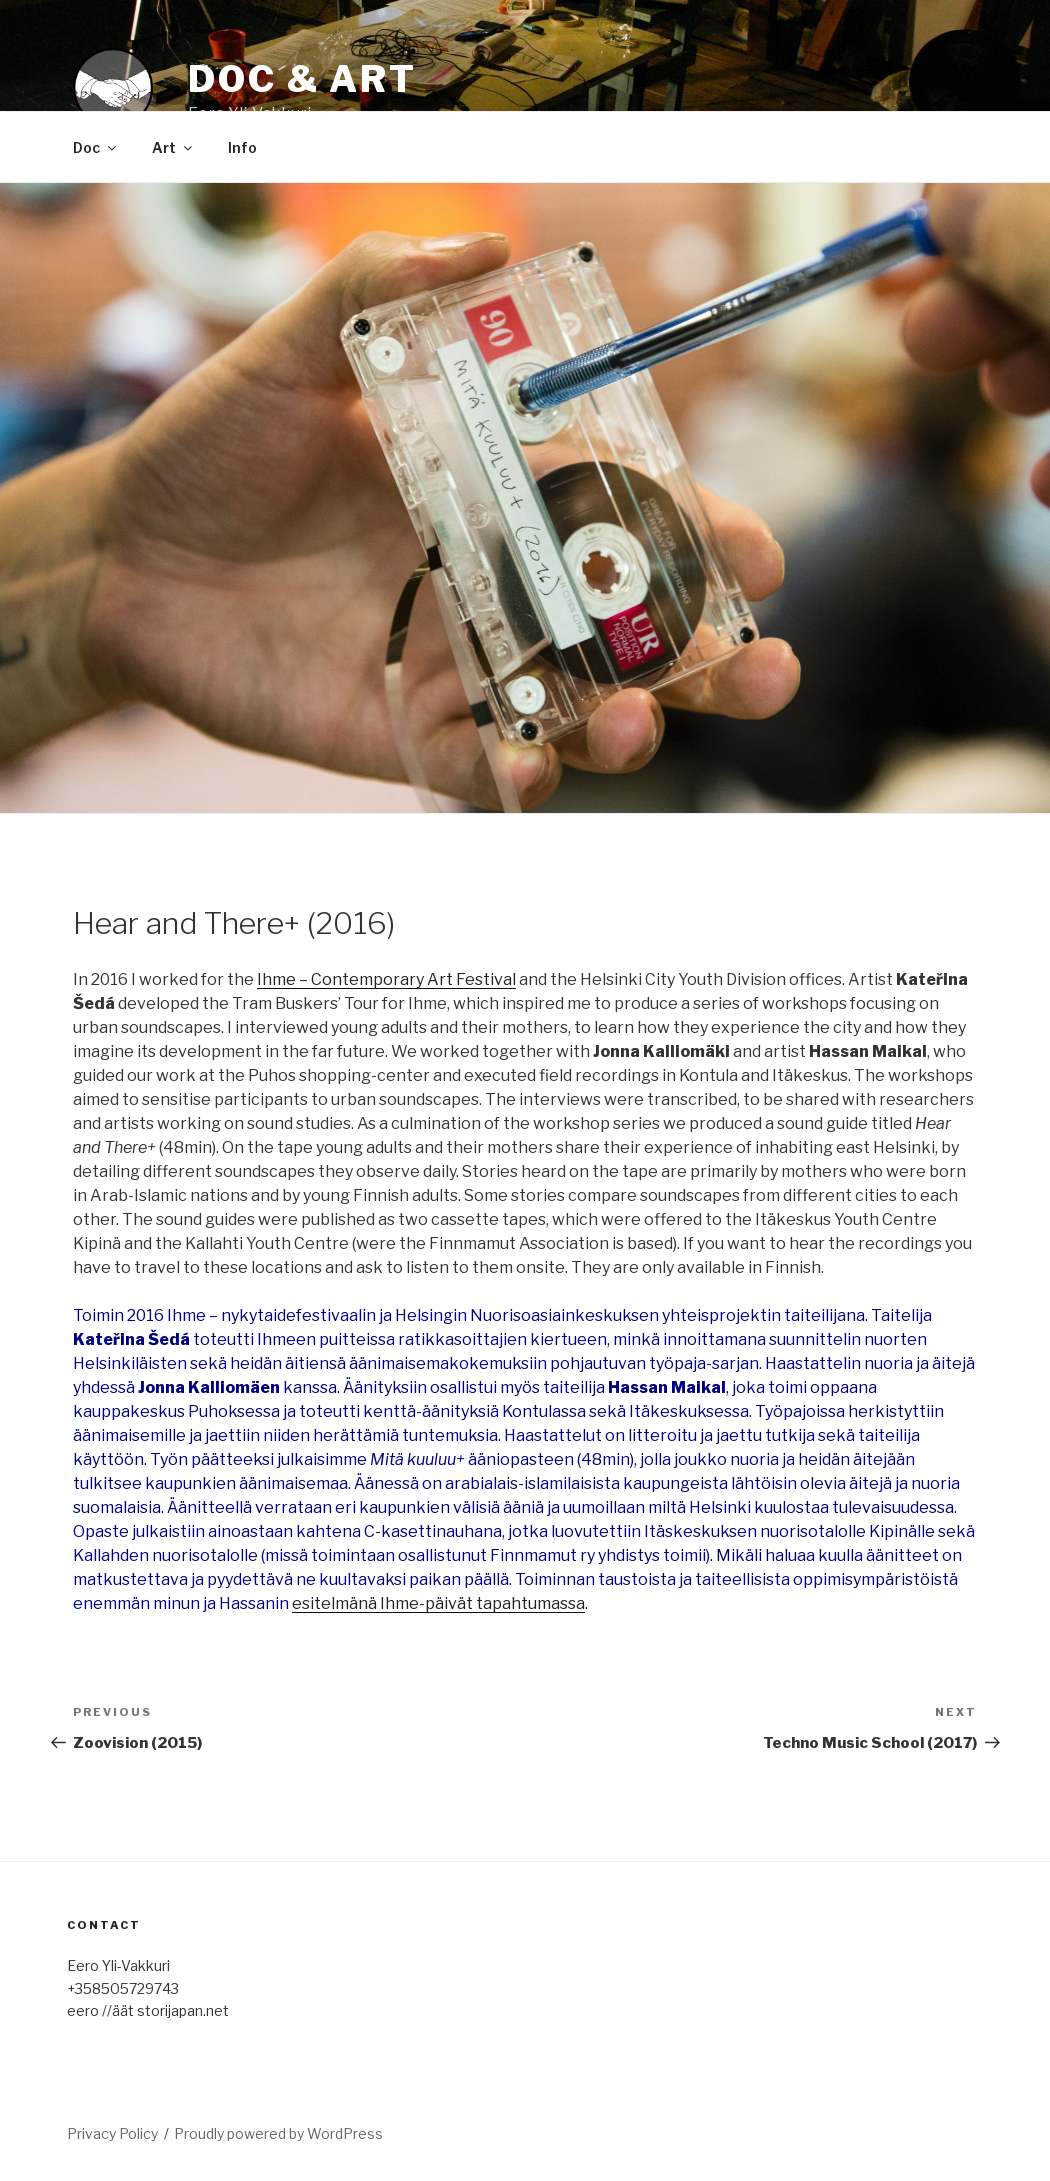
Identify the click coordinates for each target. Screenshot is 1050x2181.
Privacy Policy (112, 2133)
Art (173, 147)
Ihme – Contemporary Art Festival (386, 979)
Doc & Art (302, 79)
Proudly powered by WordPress (278, 2133)
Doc (96, 147)
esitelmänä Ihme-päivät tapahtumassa (438, 1603)
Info (242, 147)
